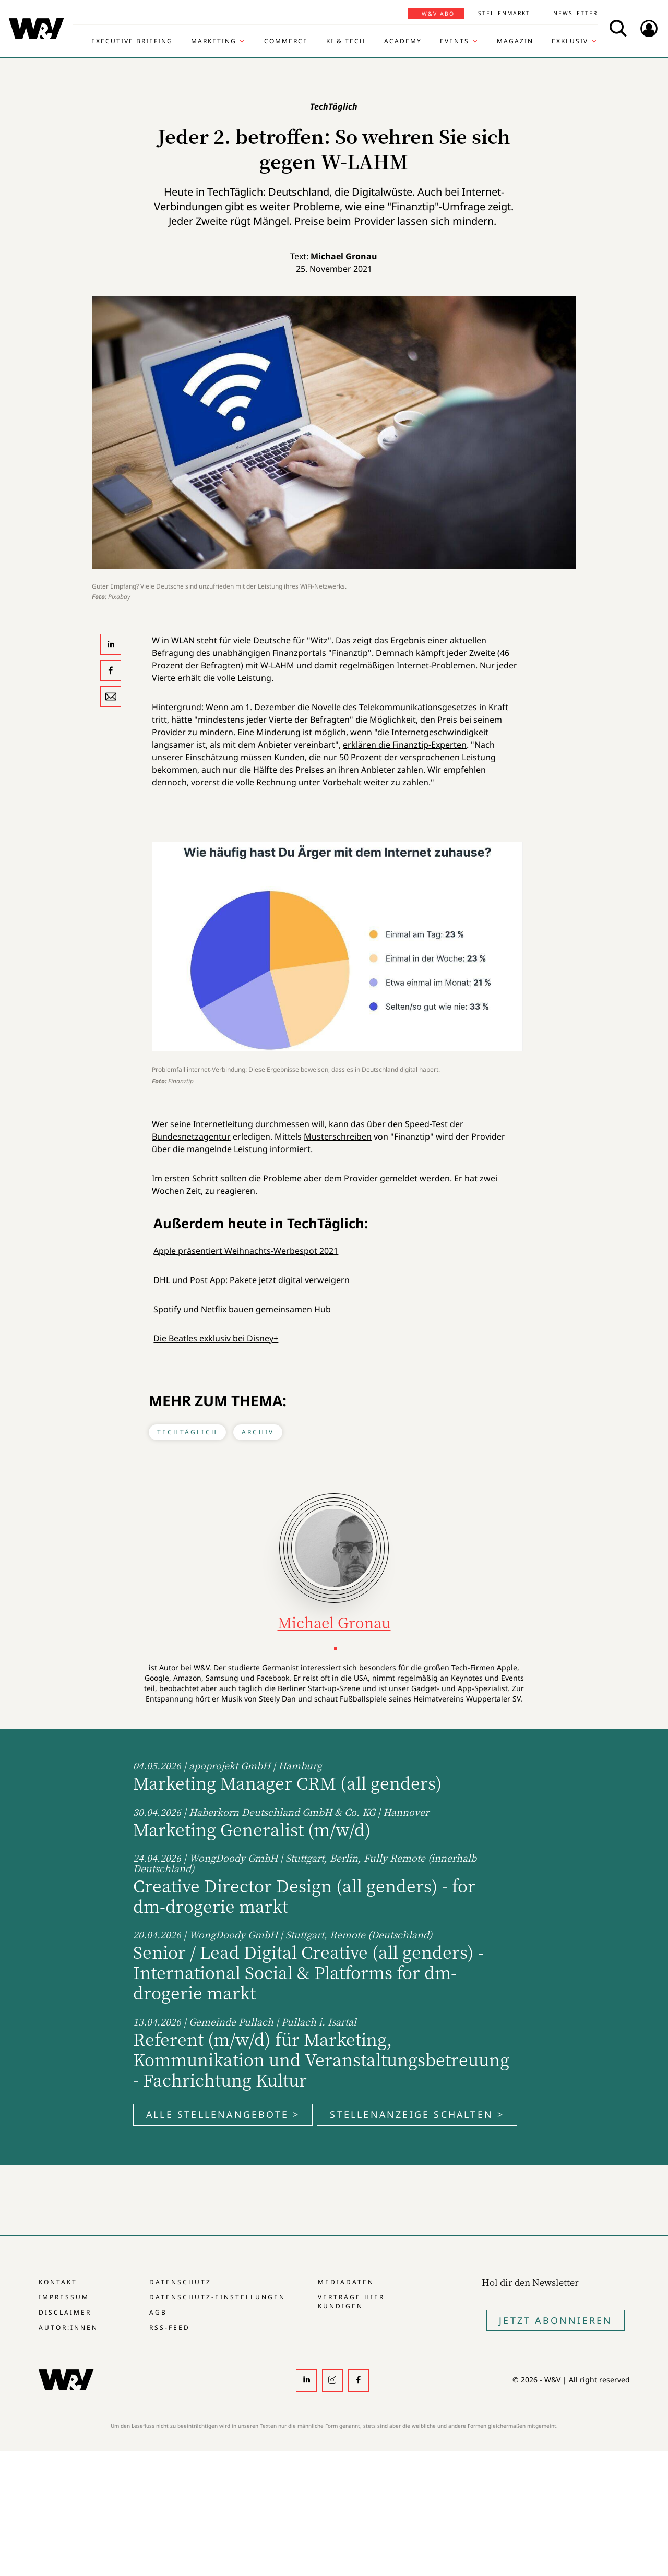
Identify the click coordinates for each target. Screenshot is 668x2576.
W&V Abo (438, 13)
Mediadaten (346, 2282)
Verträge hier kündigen (351, 2301)
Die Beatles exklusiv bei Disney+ (215, 1338)
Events (454, 41)
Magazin (515, 41)
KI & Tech (345, 41)
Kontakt (58, 2282)
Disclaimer (65, 2312)
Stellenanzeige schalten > (417, 2114)
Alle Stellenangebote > (223, 2114)
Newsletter (575, 13)
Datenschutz (180, 2282)
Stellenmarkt (504, 13)
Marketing (213, 41)
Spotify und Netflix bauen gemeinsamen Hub (242, 1309)
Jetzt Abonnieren (555, 2320)
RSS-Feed (169, 2327)
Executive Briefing (132, 41)
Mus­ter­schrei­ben (338, 1136)
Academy (403, 41)
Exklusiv (570, 41)
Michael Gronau (344, 256)
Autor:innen (68, 2327)
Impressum (64, 2297)
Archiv (258, 1432)
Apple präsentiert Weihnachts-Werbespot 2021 (245, 1250)
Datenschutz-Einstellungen (217, 2297)
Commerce (286, 41)
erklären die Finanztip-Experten (405, 744)
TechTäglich (187, 1432)
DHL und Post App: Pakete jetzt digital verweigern (251, 1280)
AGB (158, 2312)
